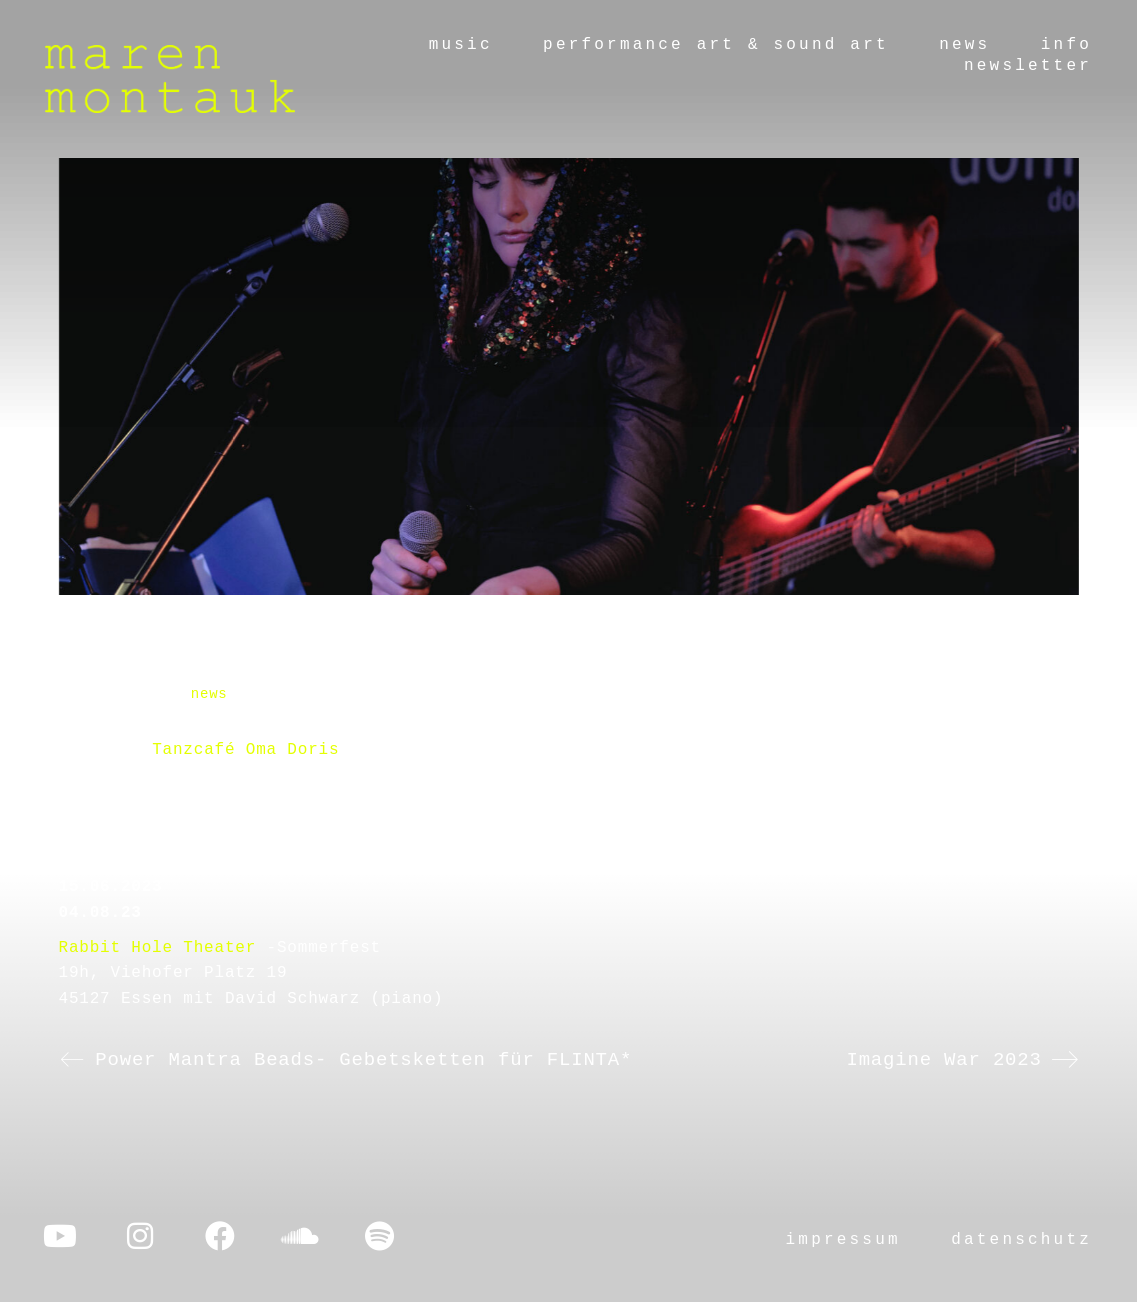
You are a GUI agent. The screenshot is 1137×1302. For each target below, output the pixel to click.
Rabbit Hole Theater (158, 948)
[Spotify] (380, 1236)
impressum (843, 1240)
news (209, 694)
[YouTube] (60, 1236)
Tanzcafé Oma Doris (245, 750)
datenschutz (1021, 1240)
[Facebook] (220, 1236)
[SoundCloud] (300, 1236)
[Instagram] (140, 1236)
